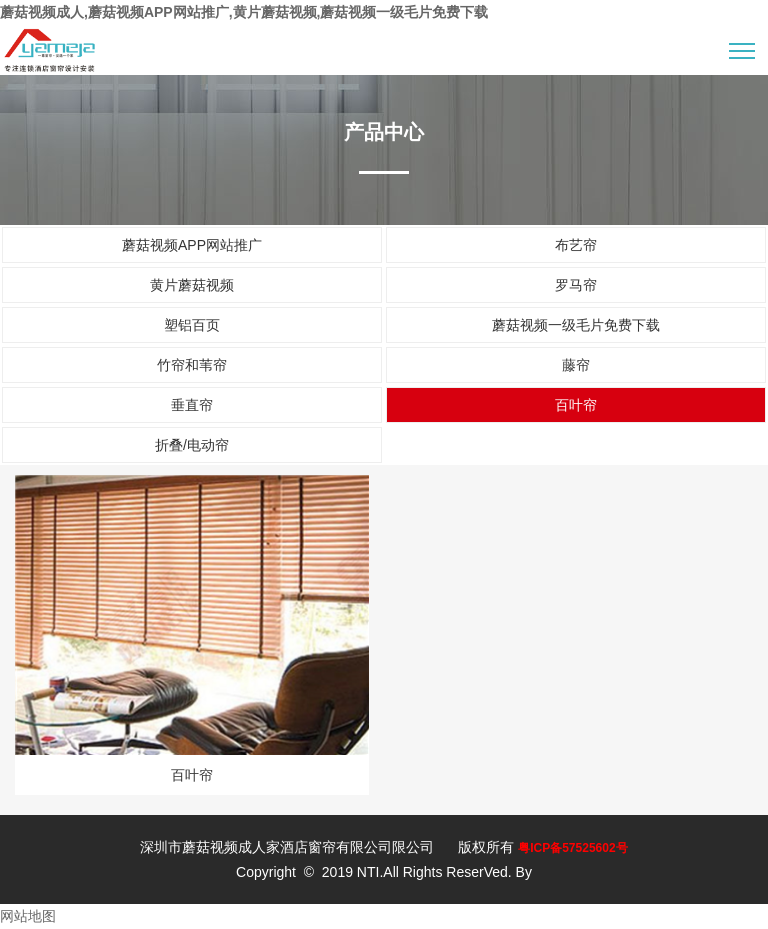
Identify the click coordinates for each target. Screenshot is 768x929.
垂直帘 (192, 405)
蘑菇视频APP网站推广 (192, 245)
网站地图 (28, 916)
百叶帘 (576, 405)
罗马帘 (576, 285)
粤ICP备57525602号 (572, 848)
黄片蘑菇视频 (192, 285)
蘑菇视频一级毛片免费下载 (576, 325)
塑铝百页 (192, 325)
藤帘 (576, 365)
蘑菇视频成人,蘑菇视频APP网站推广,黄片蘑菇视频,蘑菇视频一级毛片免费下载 (244, 12)
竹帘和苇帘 (192, 365)
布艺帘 (576, 245)
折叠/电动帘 (192, 445)
